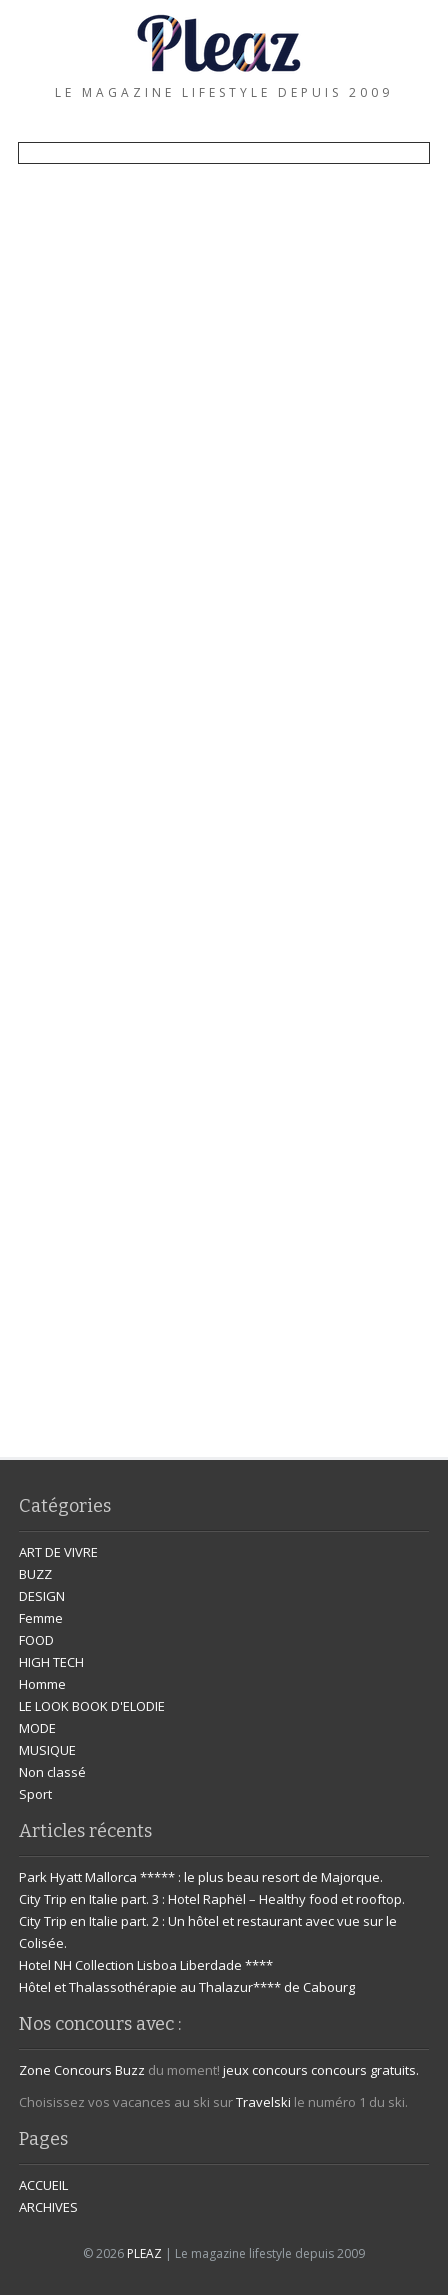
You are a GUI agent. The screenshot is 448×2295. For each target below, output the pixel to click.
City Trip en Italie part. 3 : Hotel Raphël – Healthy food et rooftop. (212, 1899)
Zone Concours (65, 2070)
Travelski (263, 2102)
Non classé (52, 1772)
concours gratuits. (365, 2070)
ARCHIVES (48, 2207)
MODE (37, 1728)
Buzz (130, 2070)
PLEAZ (144, 2253)
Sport (35, 1794)
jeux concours (265, 2070)
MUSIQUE (47, 1750)
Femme (41, 1618)
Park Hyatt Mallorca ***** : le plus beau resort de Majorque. (201, 1877)
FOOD (36, 1640)
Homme (42, 1684)
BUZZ (35, 1574)
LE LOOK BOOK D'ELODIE (92, 1706)
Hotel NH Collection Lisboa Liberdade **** (146, 1965)
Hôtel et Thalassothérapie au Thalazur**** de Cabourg (187, 1987)
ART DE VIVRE (58, 1552)
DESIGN (42, 1596)
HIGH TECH (51, 1662)
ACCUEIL (43, 2185)
